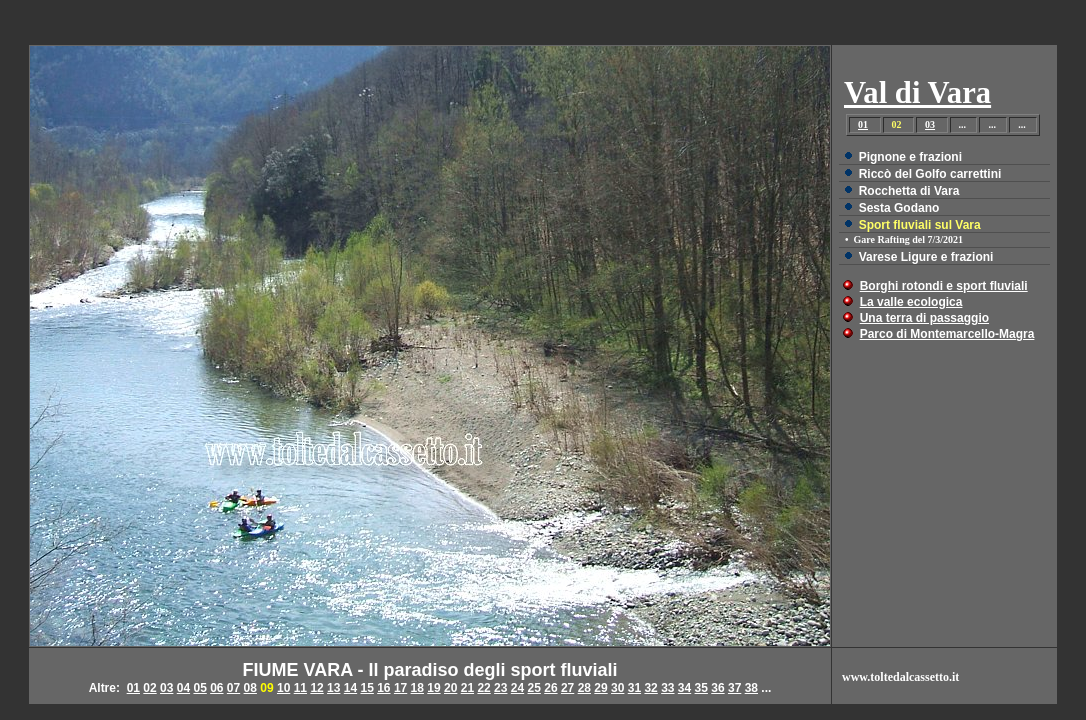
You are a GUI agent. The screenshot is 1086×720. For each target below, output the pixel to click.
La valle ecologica (911, 302)
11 (300, 688)
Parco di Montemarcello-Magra (947, 334)
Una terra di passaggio (924, 318)
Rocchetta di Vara (909, 191)
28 (584, 688)
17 (400, 688)
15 (366, 688)
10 (283, 688)
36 (717, 688)
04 (183, 688)
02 (149, 688)
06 (216, 688)
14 (350, 688)
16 (383, 688)
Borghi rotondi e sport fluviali (944, 286)
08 (250, 688)
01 (863, 124)
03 (930, 124)
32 (650, 688)
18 (417, 688)
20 (450, 688)
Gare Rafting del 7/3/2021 (909, 239)
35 (701, 688)
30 (617, 688)
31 (634, 688)
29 (600, 688)
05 (199, 688)
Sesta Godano (899, 208)
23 (500, 688)
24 (517, 688)
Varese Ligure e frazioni (926, 257)
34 (684, 688)
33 (667, 688)
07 (233, 688)
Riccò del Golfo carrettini (930, 174)
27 (567, 688)
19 (433, 688)
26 (550, 688)
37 (734, 688)
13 (333, 688)
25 (534, 688)
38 (751, 688)
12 (316, 688)
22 (483, 688)
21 (467, 688)
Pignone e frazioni (910, 157)
